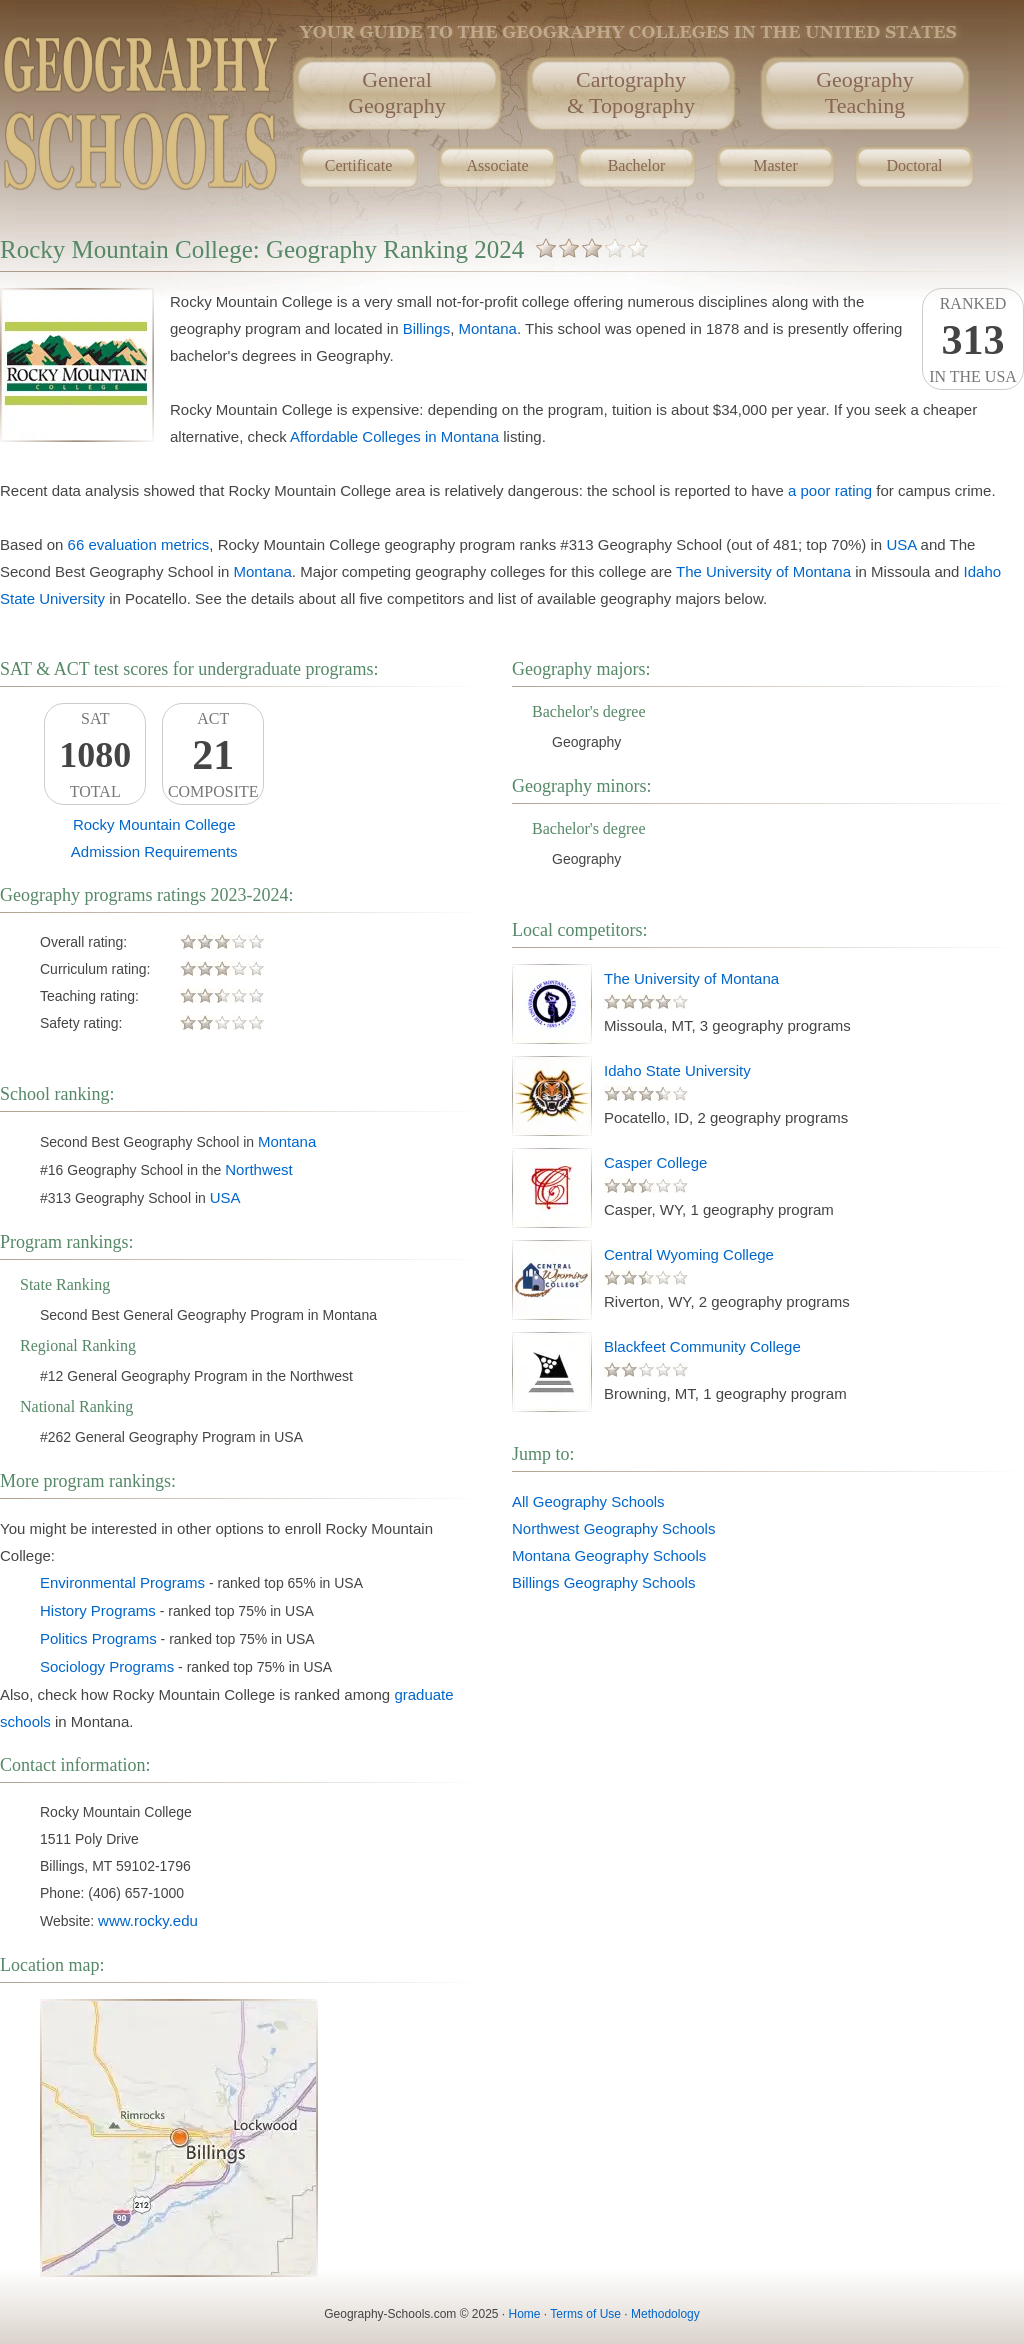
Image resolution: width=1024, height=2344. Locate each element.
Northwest (259, 1169)
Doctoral (915, 165)
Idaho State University (677, 1070)
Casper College (655, 1162)
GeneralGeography (397, 92)
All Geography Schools (588, 1501)
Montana (488, 328)
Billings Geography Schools (603, 1582)
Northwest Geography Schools (613, 1528)
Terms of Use (585, 2314)
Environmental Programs (122, 1582)
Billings (427, 328)
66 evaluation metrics (139, 544)
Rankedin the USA (973, 340)
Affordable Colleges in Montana (394, 436)
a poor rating (830, 490)
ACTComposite (213, 755)
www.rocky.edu (148, 1920)
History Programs (98, 1610)
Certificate (359, 165)
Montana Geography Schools (609, 1555)
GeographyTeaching (865, 92)
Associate (497, 165)
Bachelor (637, 165)
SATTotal (95, 755)
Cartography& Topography (631, 92)
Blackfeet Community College (702, 1346)
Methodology (665, 2314)
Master (775, 165)
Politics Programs (98, 1638)
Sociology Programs (107, 1666)
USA (901, 544)
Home (525, 2314)
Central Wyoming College (689, 1254)
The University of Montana (763, 571)
